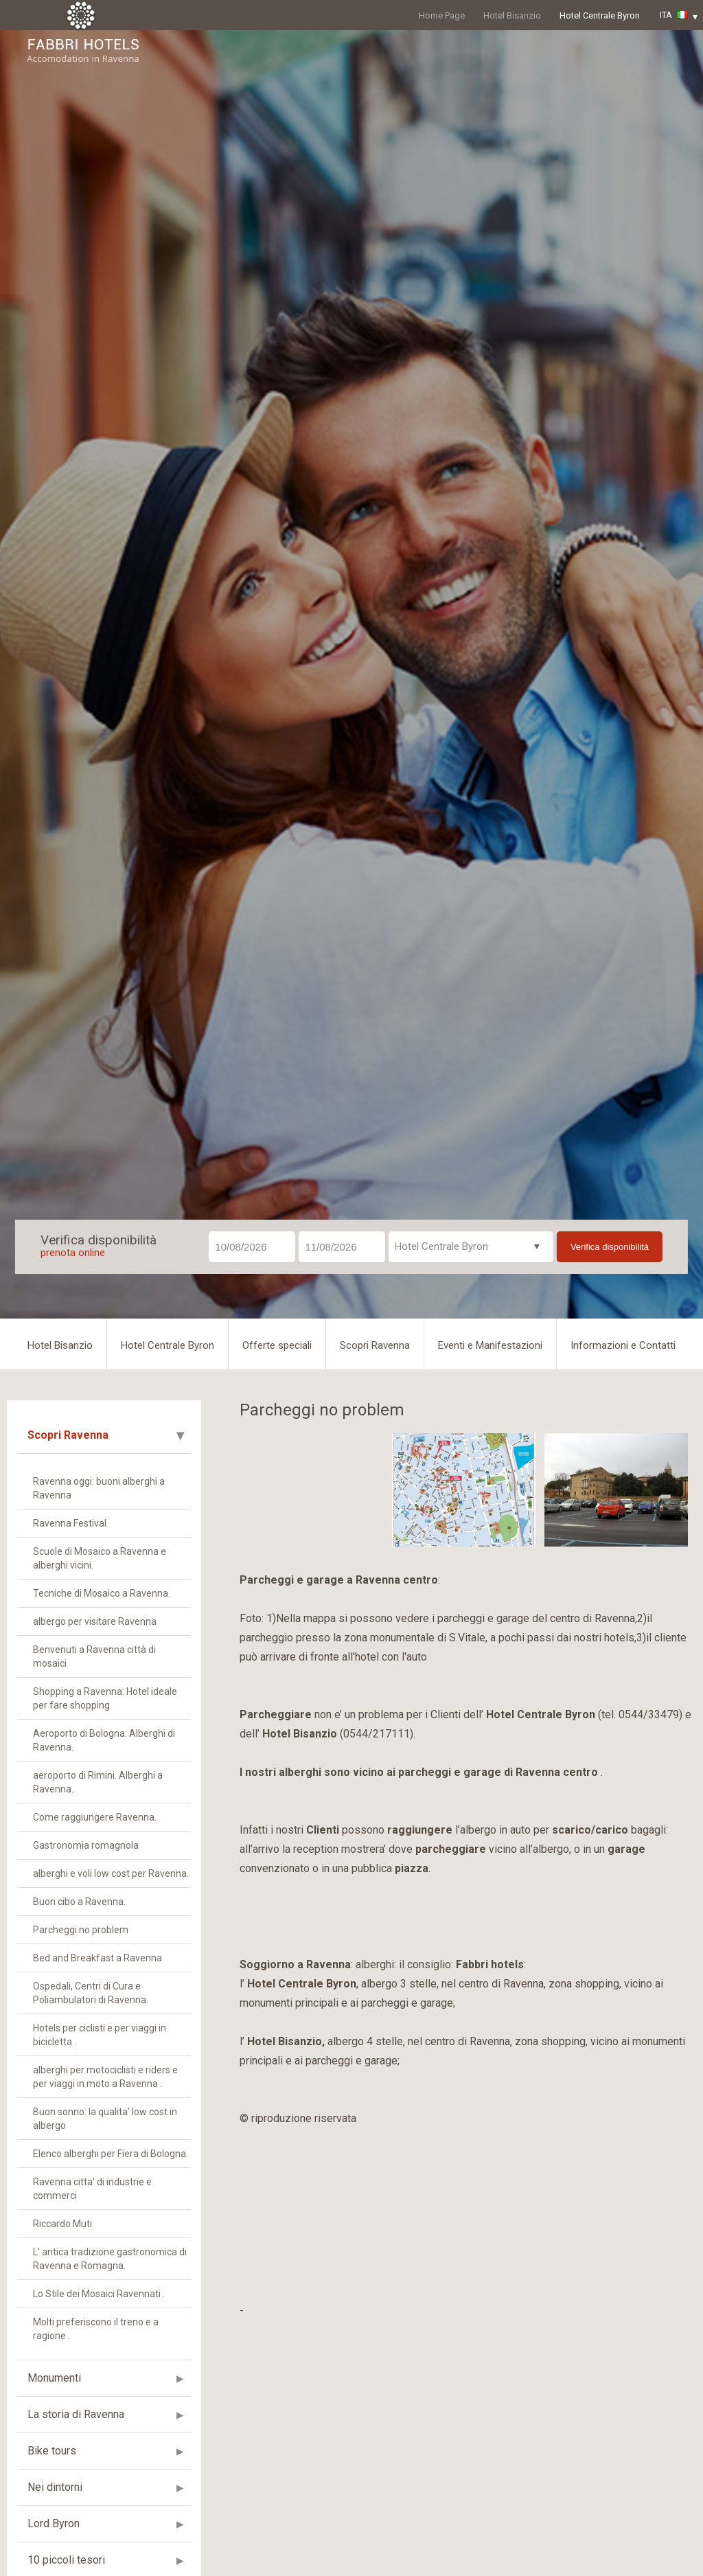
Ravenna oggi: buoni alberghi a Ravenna (99, 1488)
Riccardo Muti (62, 2223)
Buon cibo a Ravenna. (79, 1901)
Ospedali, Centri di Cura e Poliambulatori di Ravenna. (90, 1993)
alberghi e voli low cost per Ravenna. (111, 1873)
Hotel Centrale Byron (600, 15)
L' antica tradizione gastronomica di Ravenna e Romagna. (110, 2258)
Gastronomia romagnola (86, 1845)
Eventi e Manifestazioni (490, 1345)
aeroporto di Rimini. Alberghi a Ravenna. (98, 1782)
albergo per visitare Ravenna (95, 1621)
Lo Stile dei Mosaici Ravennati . (99, 2293)
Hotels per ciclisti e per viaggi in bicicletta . (99, 2034)
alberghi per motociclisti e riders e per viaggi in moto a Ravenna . (105, 2076)
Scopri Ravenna (375, 1345)
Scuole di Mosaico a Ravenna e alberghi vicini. (99, 1558)
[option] (311, 1490)
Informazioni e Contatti (623, 1345)
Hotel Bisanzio (512, 15)
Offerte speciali (277, 1345)
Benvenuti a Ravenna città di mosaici (94, 1656)
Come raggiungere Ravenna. (95, 1817)
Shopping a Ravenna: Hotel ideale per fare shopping (105, 1698)
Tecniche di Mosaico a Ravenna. (101, 1593)
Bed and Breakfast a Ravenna (97, 1957)
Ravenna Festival (69, 1523)
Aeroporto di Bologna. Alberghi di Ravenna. (104, 1740)
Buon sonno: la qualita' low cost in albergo (105, 2118)
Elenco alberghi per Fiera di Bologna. (110, 2153)
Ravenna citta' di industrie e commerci (92, 2188)
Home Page (442, 15)
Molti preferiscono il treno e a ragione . (96, 2328)
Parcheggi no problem (80, 1929)
